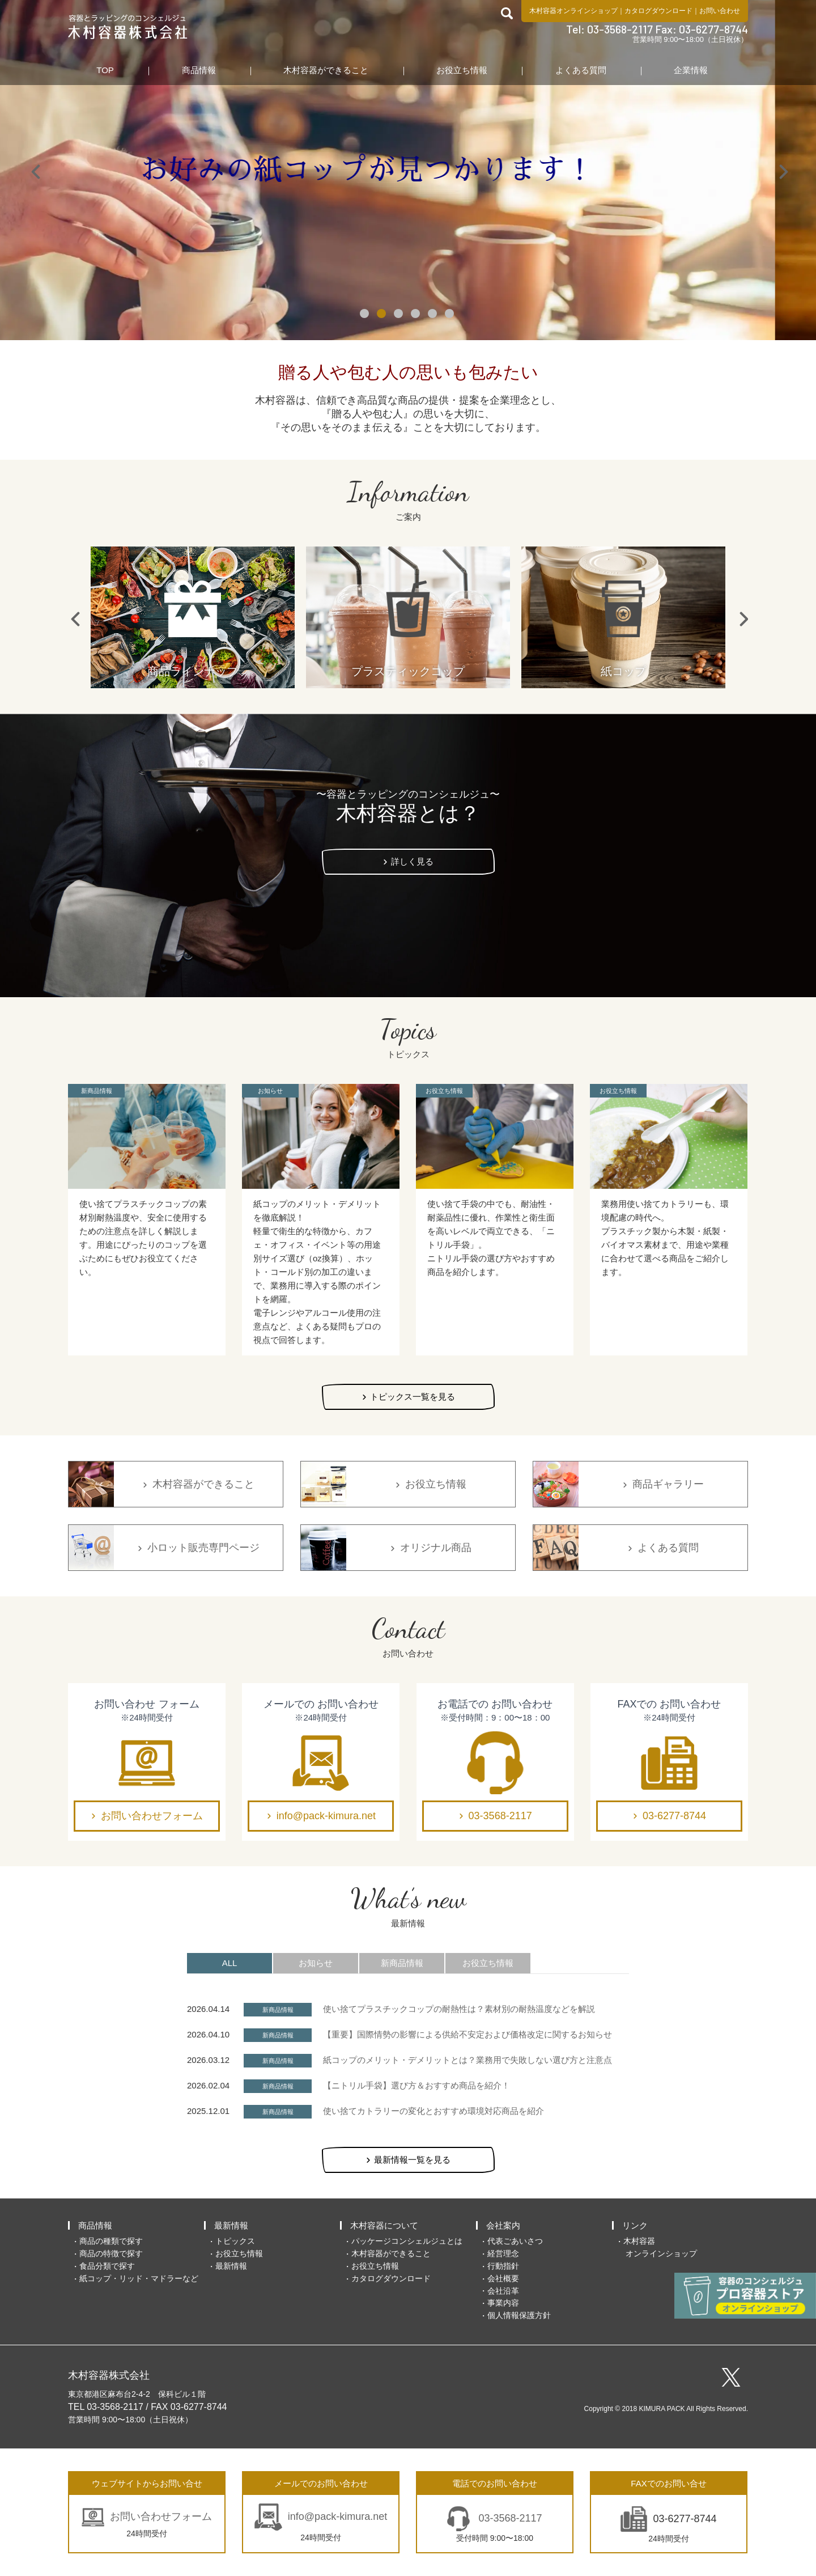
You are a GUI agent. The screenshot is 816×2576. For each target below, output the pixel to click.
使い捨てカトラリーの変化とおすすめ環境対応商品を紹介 (433, 2111)
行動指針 (503, 2265)
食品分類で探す (107, 2265)
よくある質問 (580, 70)
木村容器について (384, 2225)
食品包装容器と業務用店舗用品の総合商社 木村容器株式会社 (128, 26)
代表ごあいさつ (515, 2240)
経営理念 (503, 2253)
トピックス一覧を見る (412, 1396)
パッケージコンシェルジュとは (406, 2240)
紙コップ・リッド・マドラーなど (138, 2278)
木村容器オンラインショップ (573, 11)
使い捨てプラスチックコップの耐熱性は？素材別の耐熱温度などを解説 (459, 2009)
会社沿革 (503, 2290)
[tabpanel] (408, 170)
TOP (105, 70)
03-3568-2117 (500, 1815)
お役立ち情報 (461, 70)
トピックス (235, 2240)
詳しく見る (412, 861)
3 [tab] (399, 314)
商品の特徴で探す (111, 2253)
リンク (635, 2225)
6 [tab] (450, 314)
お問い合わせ (719, 11)
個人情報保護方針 (519, 2315)
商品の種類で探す (111, 2240)
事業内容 (503, 2302)
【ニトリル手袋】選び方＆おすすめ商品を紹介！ (416, 2085)
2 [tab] (382, 314)
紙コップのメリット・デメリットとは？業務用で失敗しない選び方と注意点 (467, 2060)
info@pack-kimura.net (326, 1815)
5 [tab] (433, 314)
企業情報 (691, 70)
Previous (34, 170)
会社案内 (503, 2225)
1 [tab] (365, 314)
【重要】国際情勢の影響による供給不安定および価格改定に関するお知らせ (467, 2034)
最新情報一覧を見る (412, 2159)
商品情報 (199, 70)
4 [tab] (416, 314)
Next (782, 170)
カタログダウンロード (658, 11)
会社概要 (503, 2278)
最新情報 (231, 2225)
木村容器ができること (325, 70)
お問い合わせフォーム (152, 1815)
